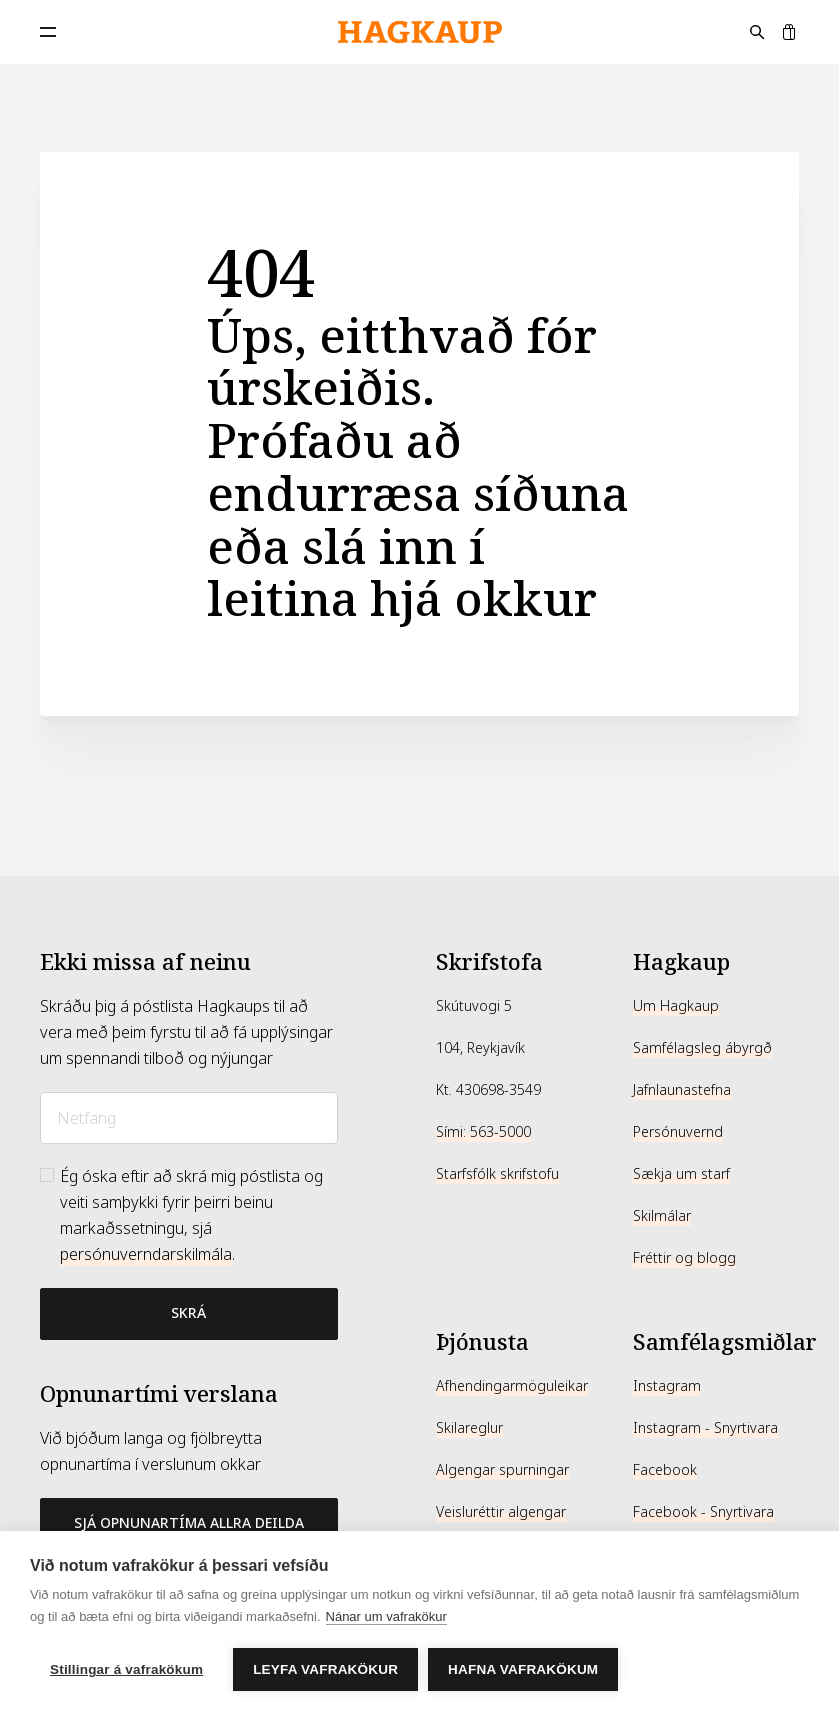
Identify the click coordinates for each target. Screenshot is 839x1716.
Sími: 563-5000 (483, 1132)
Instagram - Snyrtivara (705, 1428)
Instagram (667, 1386)
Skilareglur (469, 1428)
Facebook (665, 1470)
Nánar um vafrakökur (386, 1616)
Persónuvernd (678, 1132)
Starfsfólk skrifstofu (497, 1174)
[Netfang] (189, 1118)
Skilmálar (662, 1216)
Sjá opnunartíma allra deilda (189, 1523)
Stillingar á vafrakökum (126, 1669)
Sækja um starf (681, 1174)
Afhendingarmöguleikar (512, 1386)
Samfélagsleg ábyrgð (702, 1048)
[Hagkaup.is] (420, 32)
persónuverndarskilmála (146, 1254)
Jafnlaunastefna (682, 1090)
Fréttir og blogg (684, 1258)
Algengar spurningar (502, 1470)
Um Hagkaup (676, 1006)
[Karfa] (789, 32)
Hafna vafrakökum (523, 1669)
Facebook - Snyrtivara (703, 1512)
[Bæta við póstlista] (189, 1314)
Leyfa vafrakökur (325, 1669)
